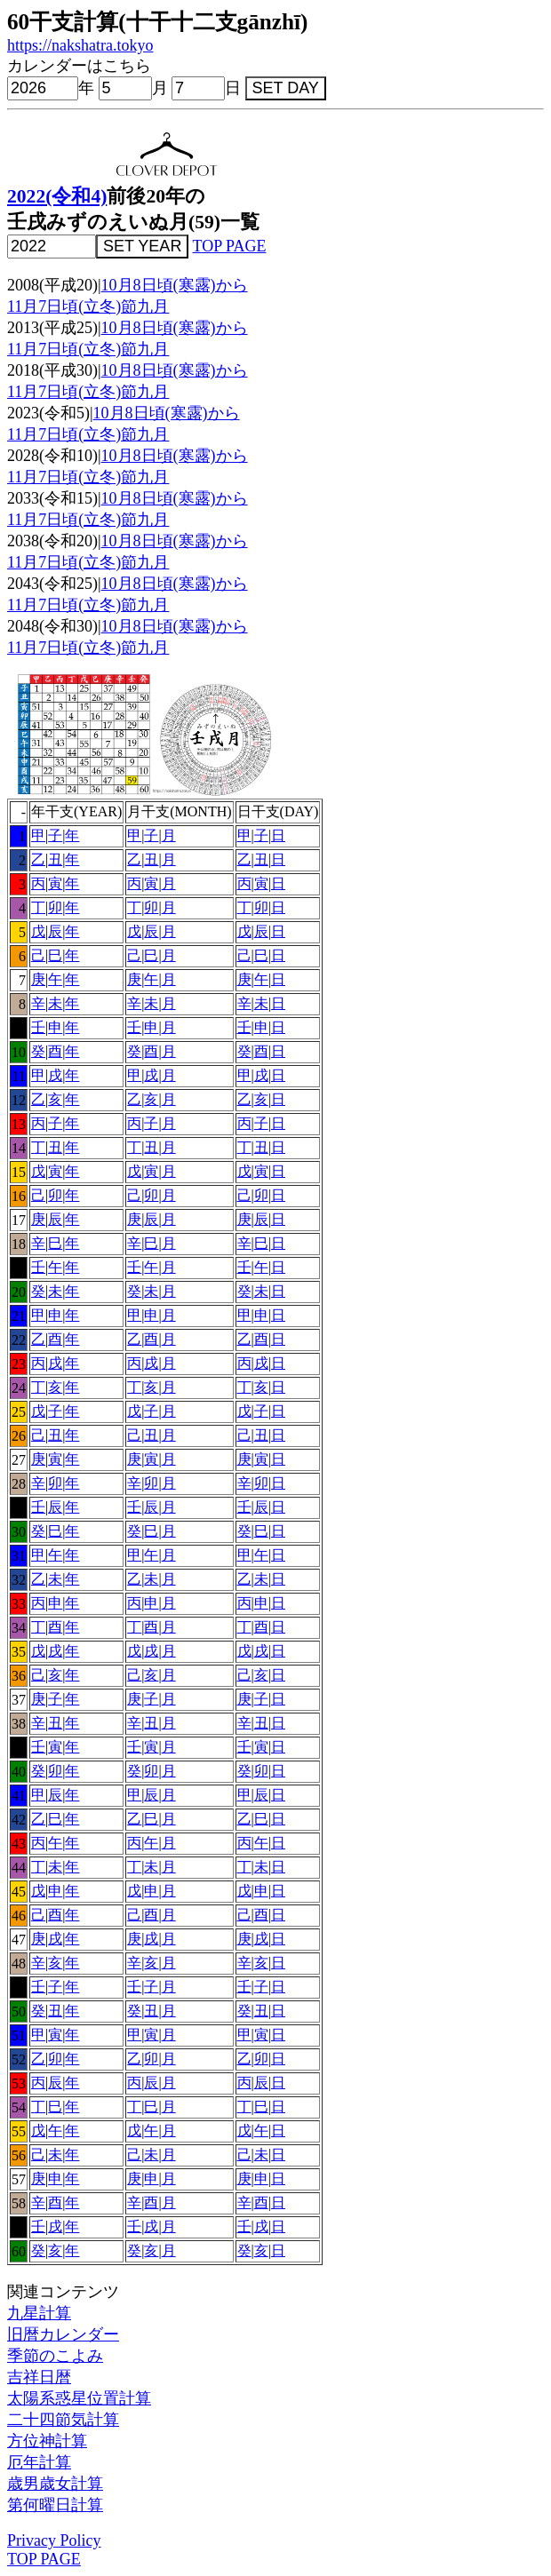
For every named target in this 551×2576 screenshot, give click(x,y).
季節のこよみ (55, 2356)
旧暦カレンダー (63, 2334)
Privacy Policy (54, 2540)
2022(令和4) (57, 196)
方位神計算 (47, 2441)
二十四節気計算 (63, 2420)
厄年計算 (39, 2462)
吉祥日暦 (39, 2377)
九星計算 (39, 2313)
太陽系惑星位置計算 (79, 2398)
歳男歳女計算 (55, 2484)
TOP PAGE (230, 246)
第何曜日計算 (55, 2505)
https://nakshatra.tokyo (80, 45)
